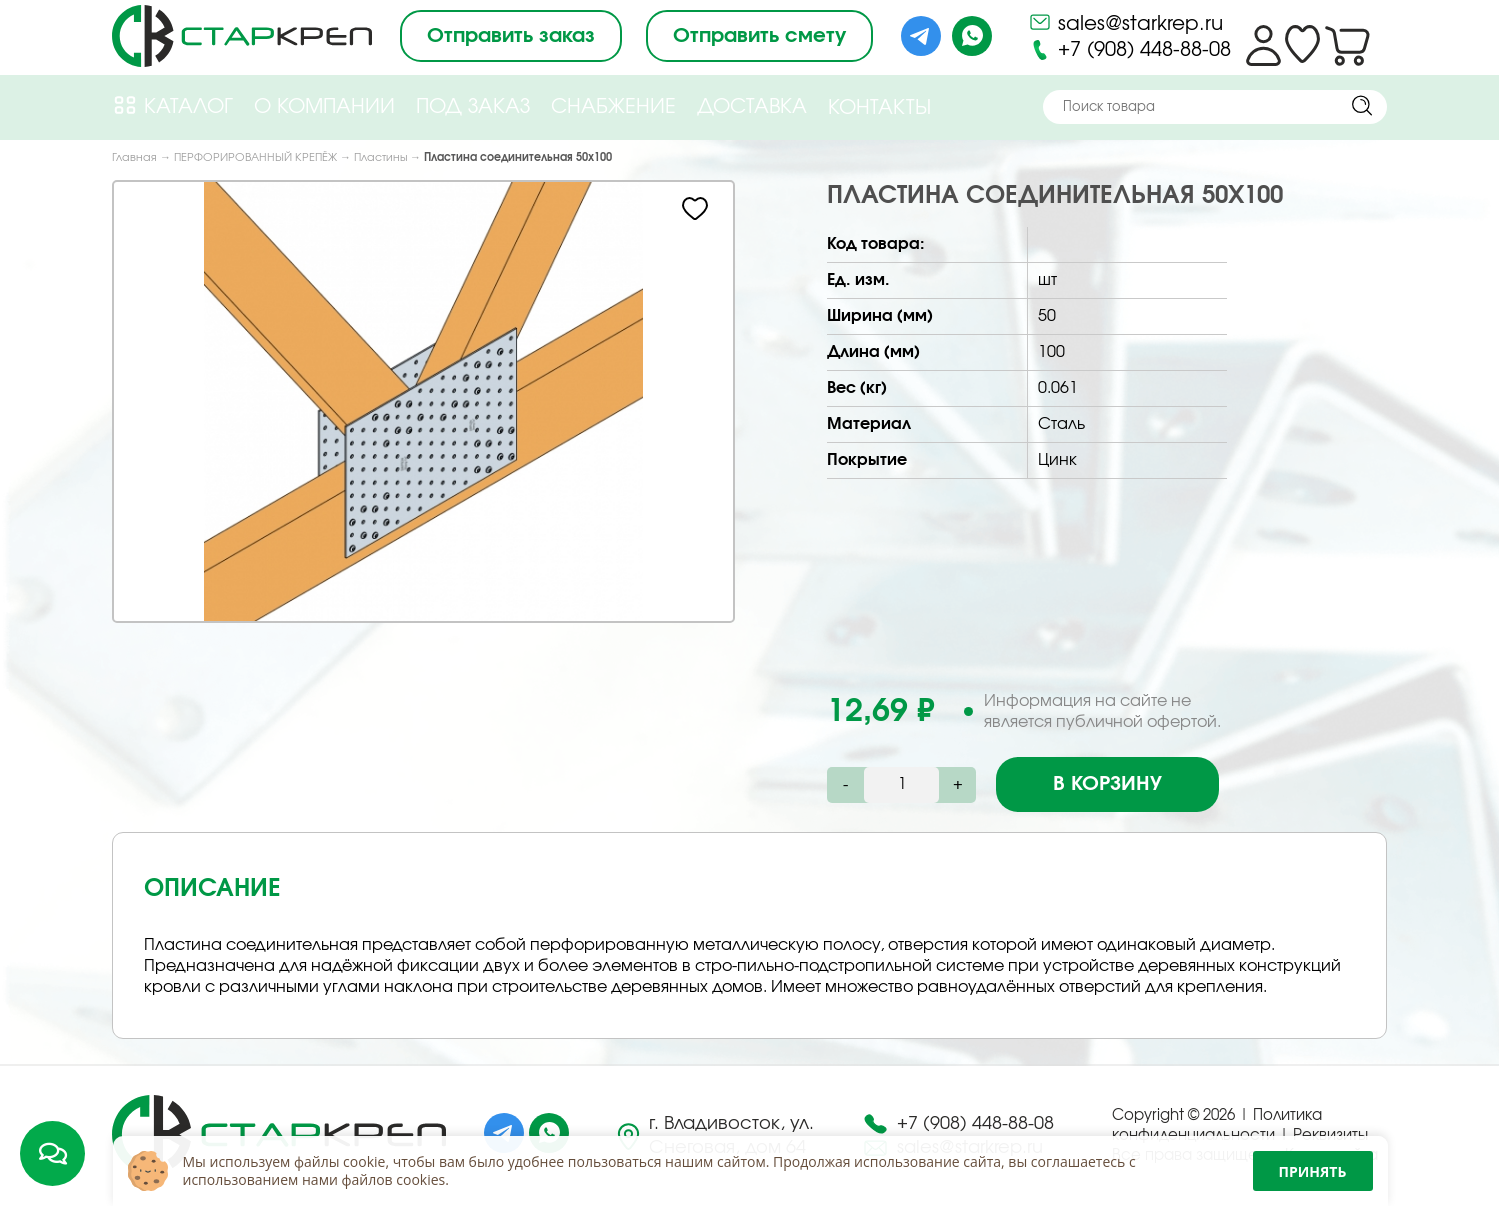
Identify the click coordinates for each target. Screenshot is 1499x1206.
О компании (324, 107)
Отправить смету (759, 36)
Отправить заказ (511, 36)
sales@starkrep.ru (1125, 22)
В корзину (1107, 784)
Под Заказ (473, 107)
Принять (1313, 1171)
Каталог (172, 105)
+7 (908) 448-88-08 (1129, 50)
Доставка (752, 107)
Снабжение (613, 107)
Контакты (879, 108)
